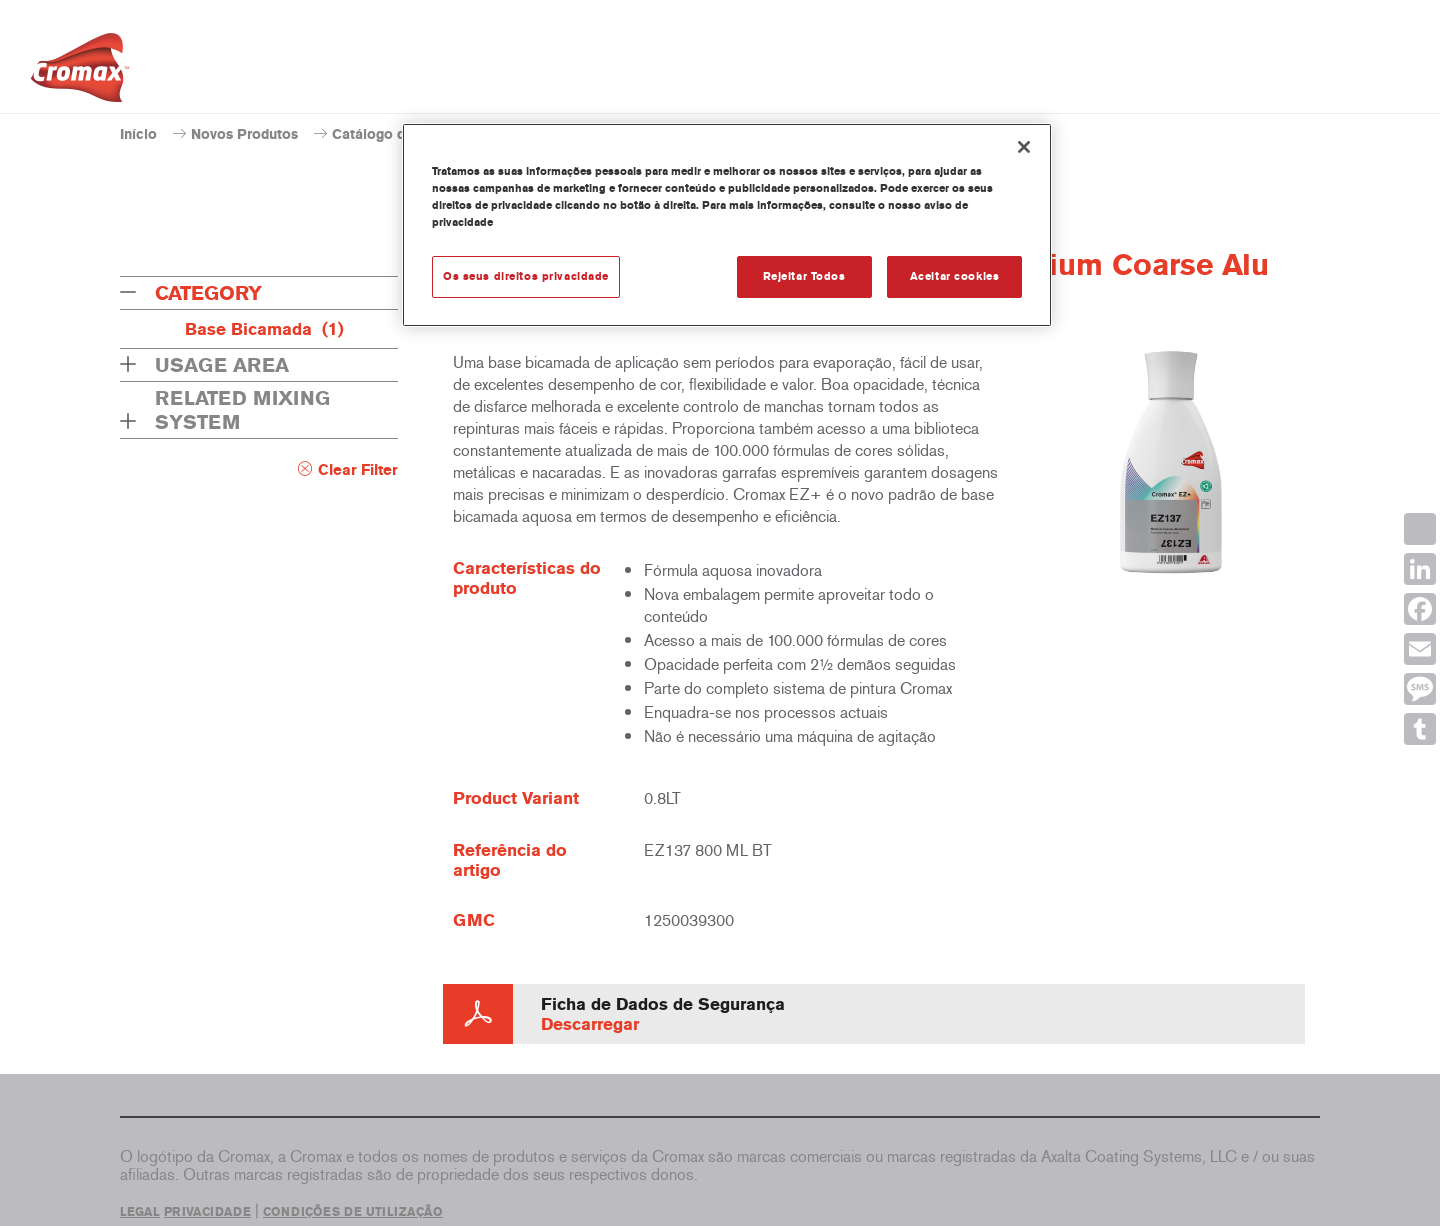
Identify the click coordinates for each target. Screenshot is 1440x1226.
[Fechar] (1024, 147)
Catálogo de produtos (404, 134)
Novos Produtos (244, 134)
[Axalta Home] (80, 73)
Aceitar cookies (955, 276)
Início (138, 134)
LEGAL (140, 1212)
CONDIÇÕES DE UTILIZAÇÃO (353, 1212)
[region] (727, 225)
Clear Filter (358, 470)
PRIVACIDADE (207, 1212)
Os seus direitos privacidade (526, 276)
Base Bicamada (264, 329)
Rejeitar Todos (804, 276)
